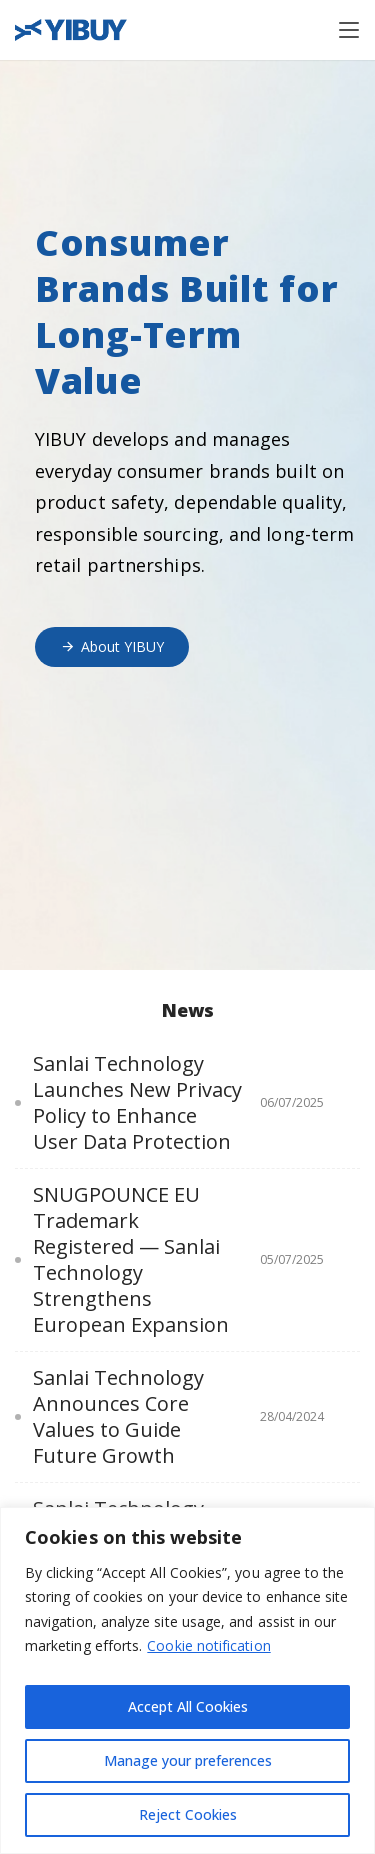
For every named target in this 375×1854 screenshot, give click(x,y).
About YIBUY (112, 646)
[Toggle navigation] (349, 30)
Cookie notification (208, 1645)
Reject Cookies (188, 1814)
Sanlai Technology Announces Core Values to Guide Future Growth (118, 1417)
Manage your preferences (188, 1760)
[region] (187, 1680)
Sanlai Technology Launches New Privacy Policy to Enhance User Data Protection (137, 1103)
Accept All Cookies (188, 1706)
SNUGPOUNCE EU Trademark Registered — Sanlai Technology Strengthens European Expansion (131, 1260)
